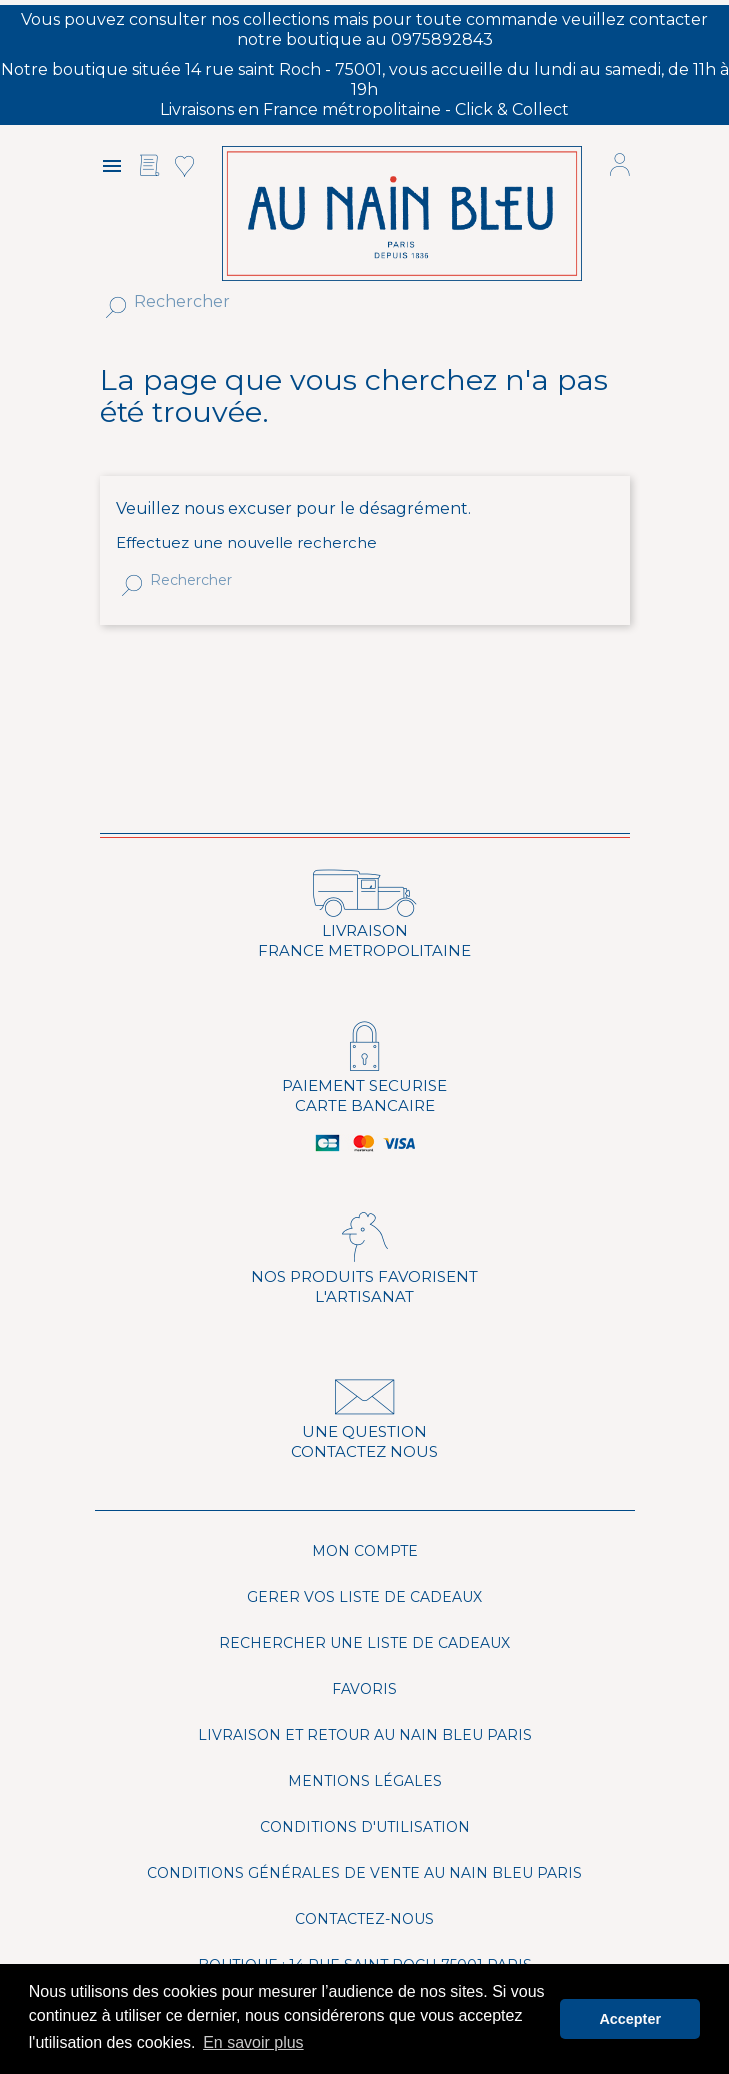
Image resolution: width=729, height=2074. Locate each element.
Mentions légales (365, 1781)
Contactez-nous (364, 1919)
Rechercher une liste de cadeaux (364, 1643)
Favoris (364, 1689)
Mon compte (365, 1551)
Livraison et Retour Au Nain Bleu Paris (365, 1735)
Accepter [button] (630, 2019)
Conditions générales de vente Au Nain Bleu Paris (364, 1873)
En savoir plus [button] (253, 2042)
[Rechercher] (331, 302)
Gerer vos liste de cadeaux (364, 1597)
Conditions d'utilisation (365, 1827)
